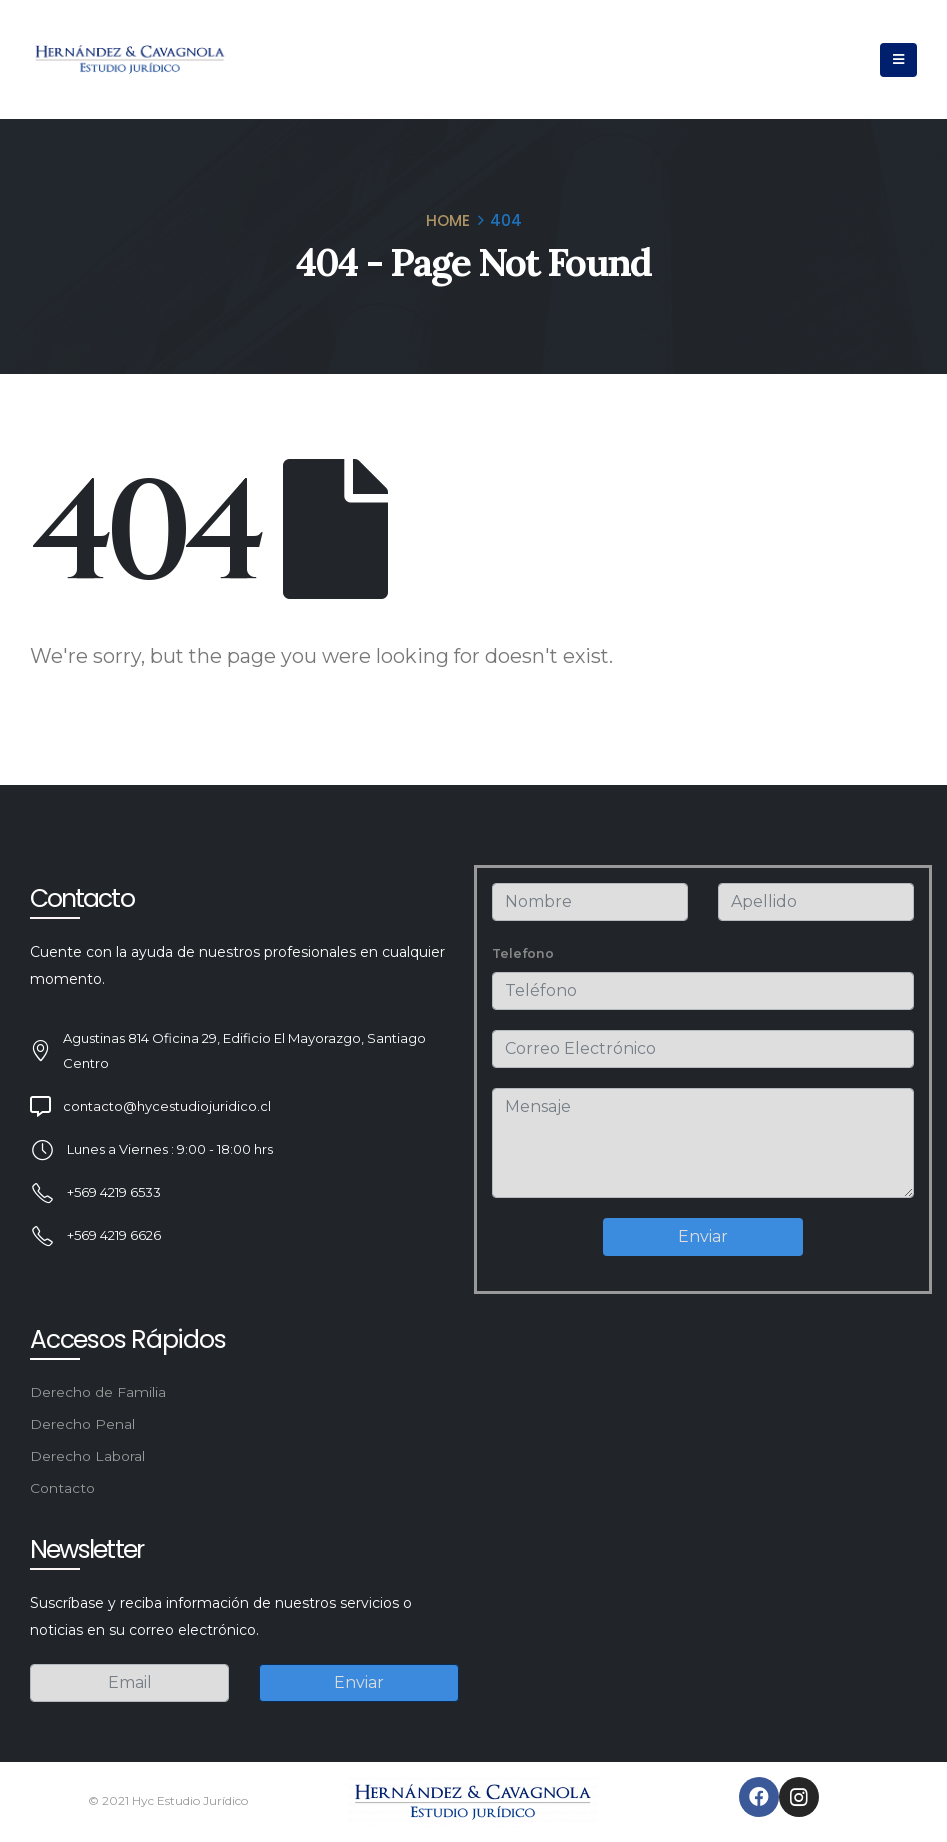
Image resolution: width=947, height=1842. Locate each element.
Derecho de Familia (98, 1392)
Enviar (703, 1236)
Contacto (62, 1488)
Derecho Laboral (87, 1456)
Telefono (523, 953)
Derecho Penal (82, 1424)
